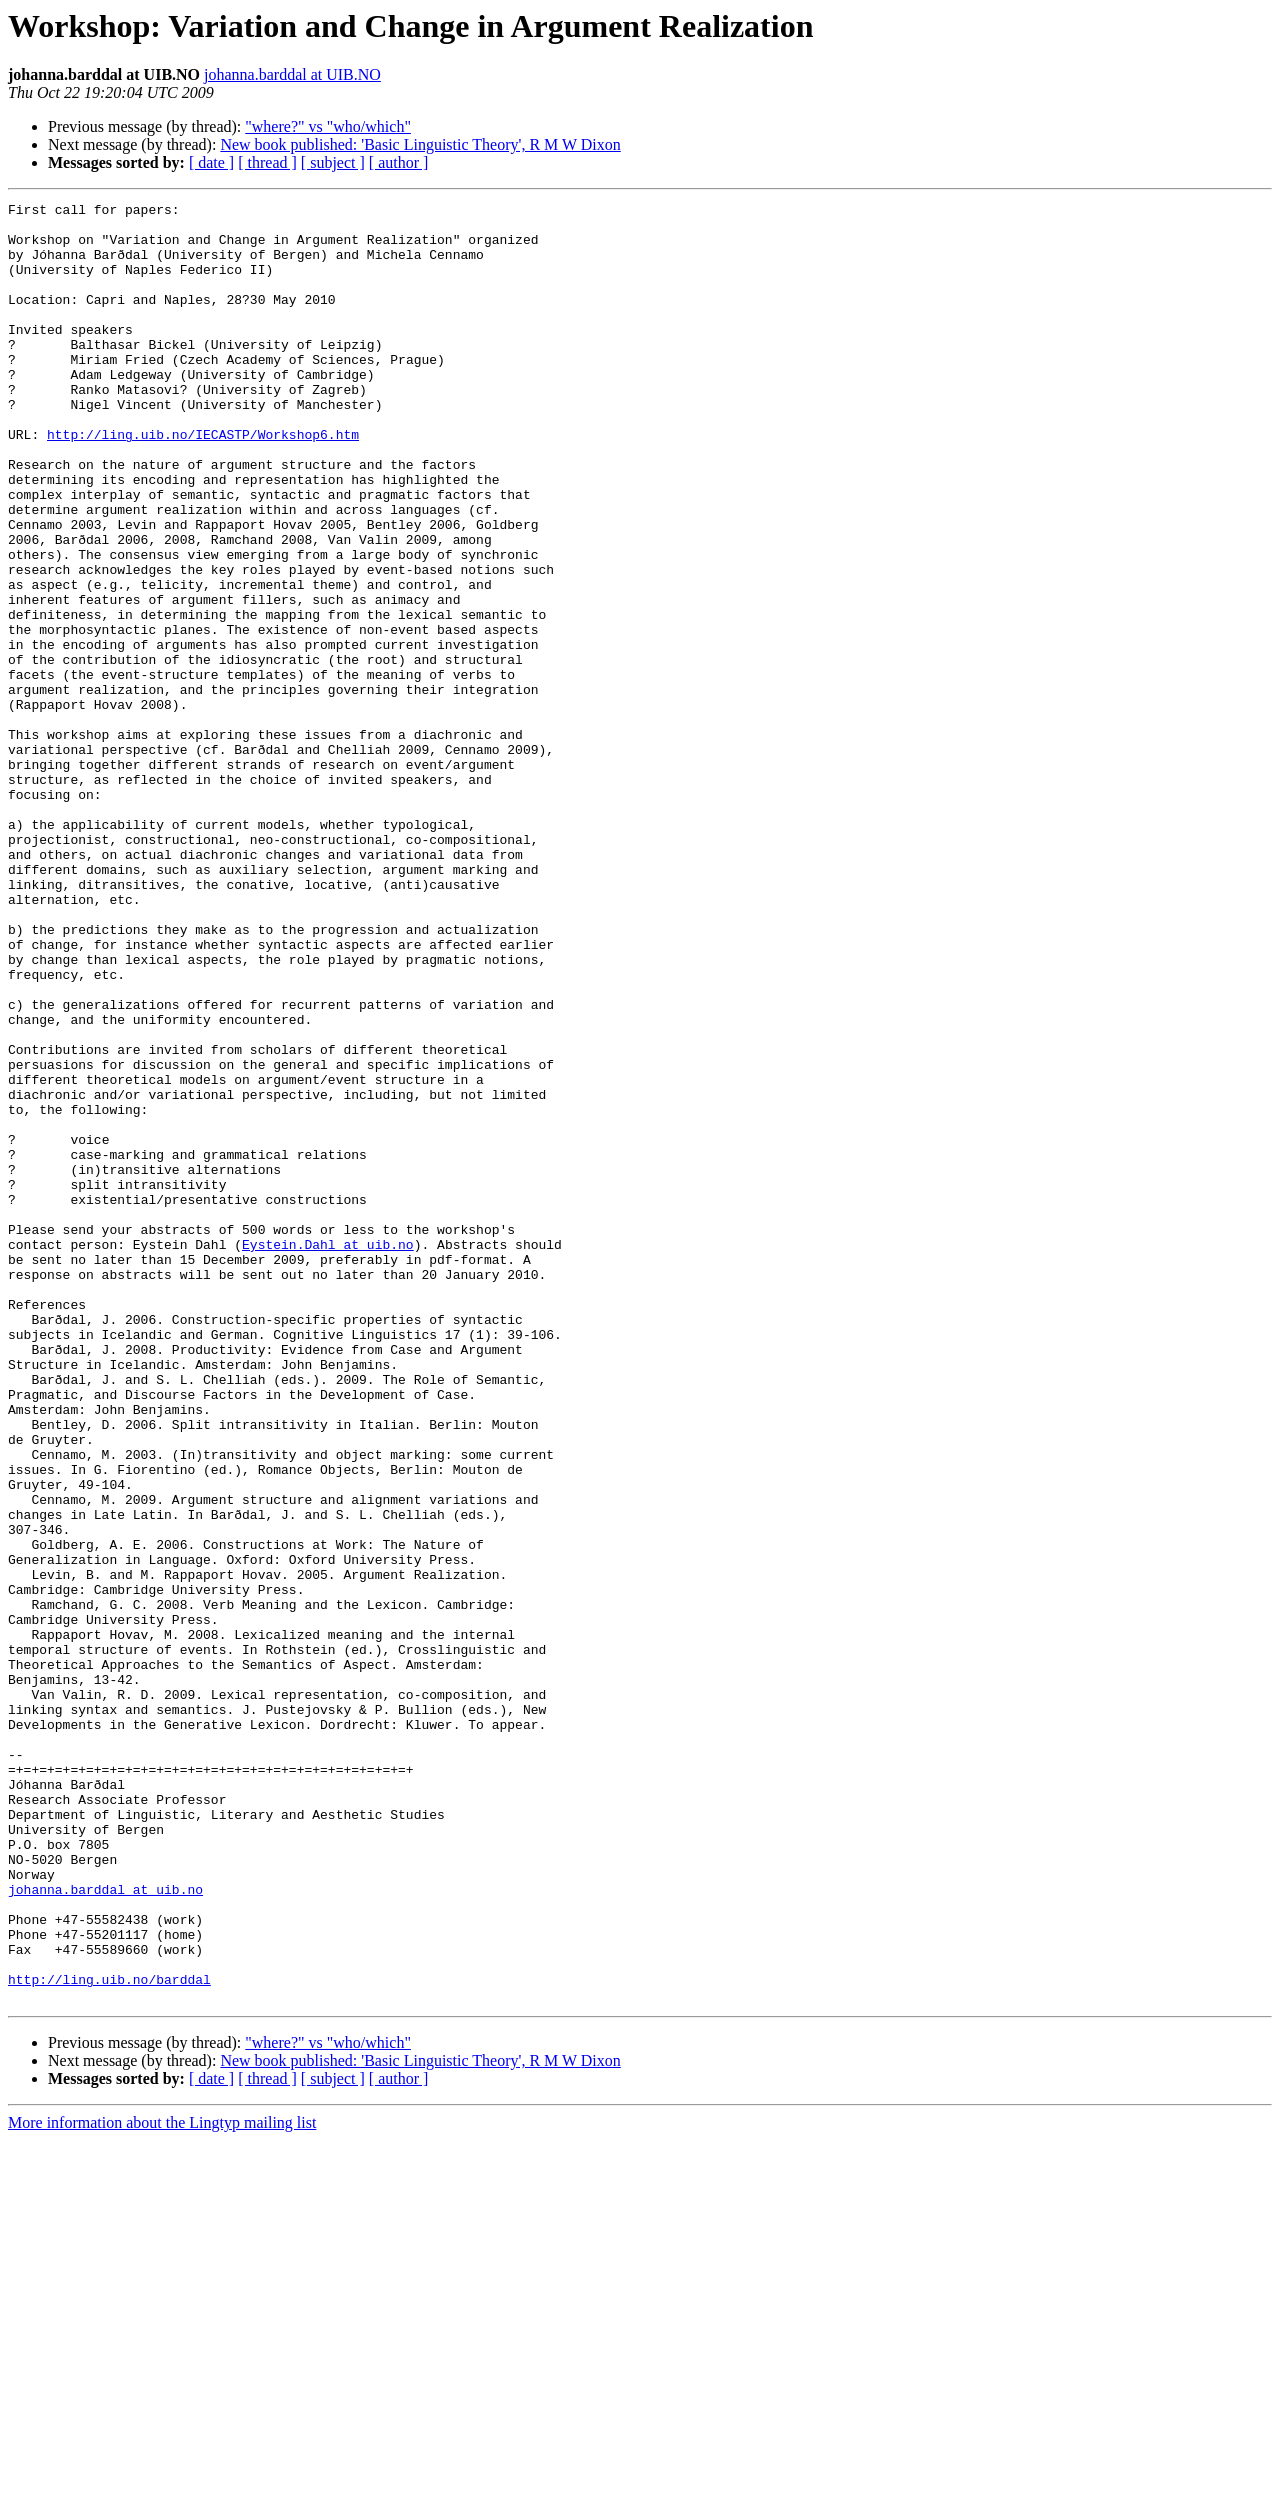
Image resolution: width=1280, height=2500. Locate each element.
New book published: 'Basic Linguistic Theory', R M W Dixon (420, 144)
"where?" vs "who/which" (328, 126)
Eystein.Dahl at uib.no (328, 1454)
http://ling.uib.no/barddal (109, 2336)
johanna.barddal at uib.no (105, 2228)
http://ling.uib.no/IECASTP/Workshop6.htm (203, 482)
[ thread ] (267, 162)
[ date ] (211, 162)
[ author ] (399, 162)
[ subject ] (333, 162)
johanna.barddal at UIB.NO (292, 74)
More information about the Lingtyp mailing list (162, 2482)
